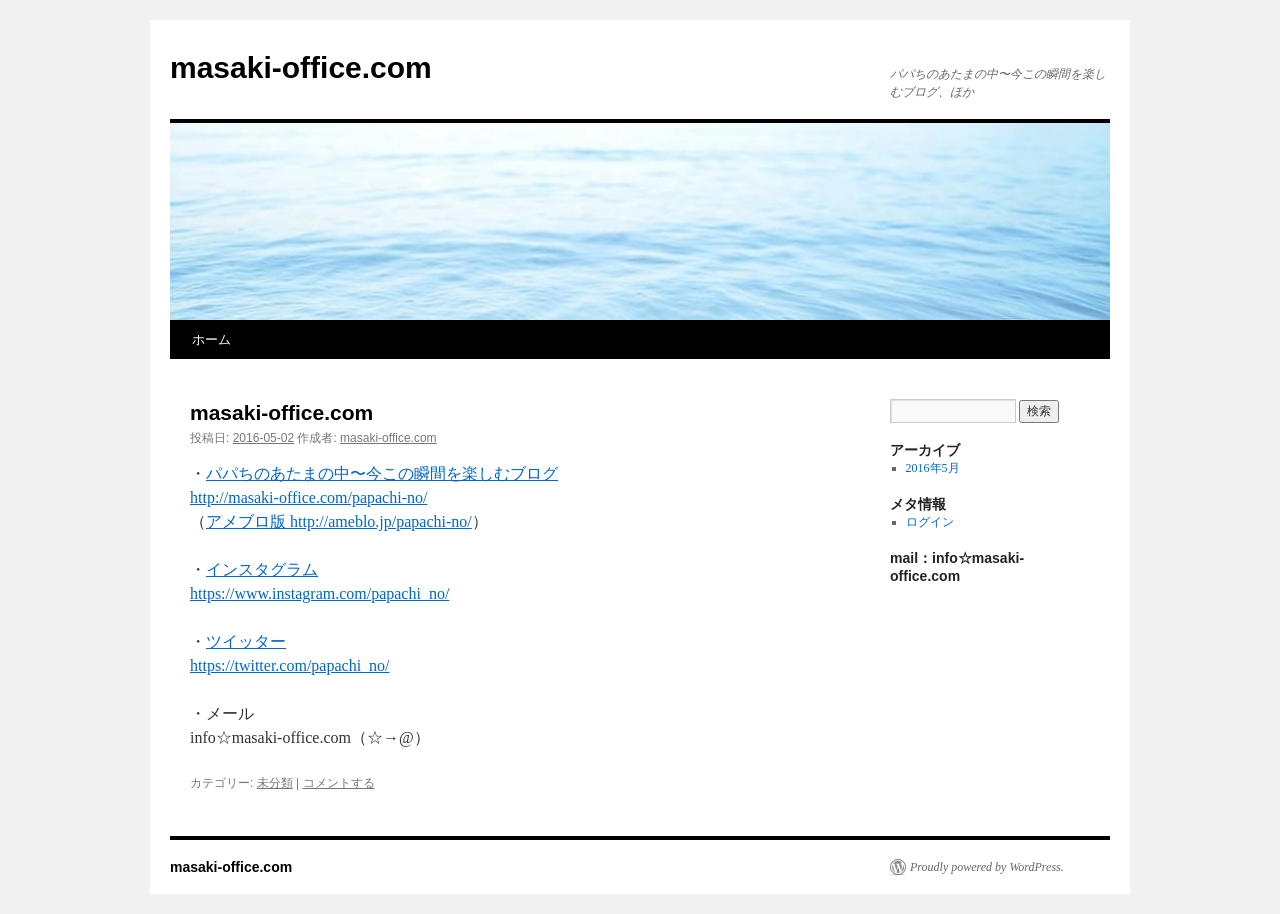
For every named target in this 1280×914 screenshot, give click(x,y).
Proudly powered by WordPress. (987, 867)
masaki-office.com (301, 67)
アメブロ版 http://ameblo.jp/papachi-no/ (339, 521)
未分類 (275, 783)
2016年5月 (933, 468)
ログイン (930, 522)
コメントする (339, 783)
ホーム (211, 339)
